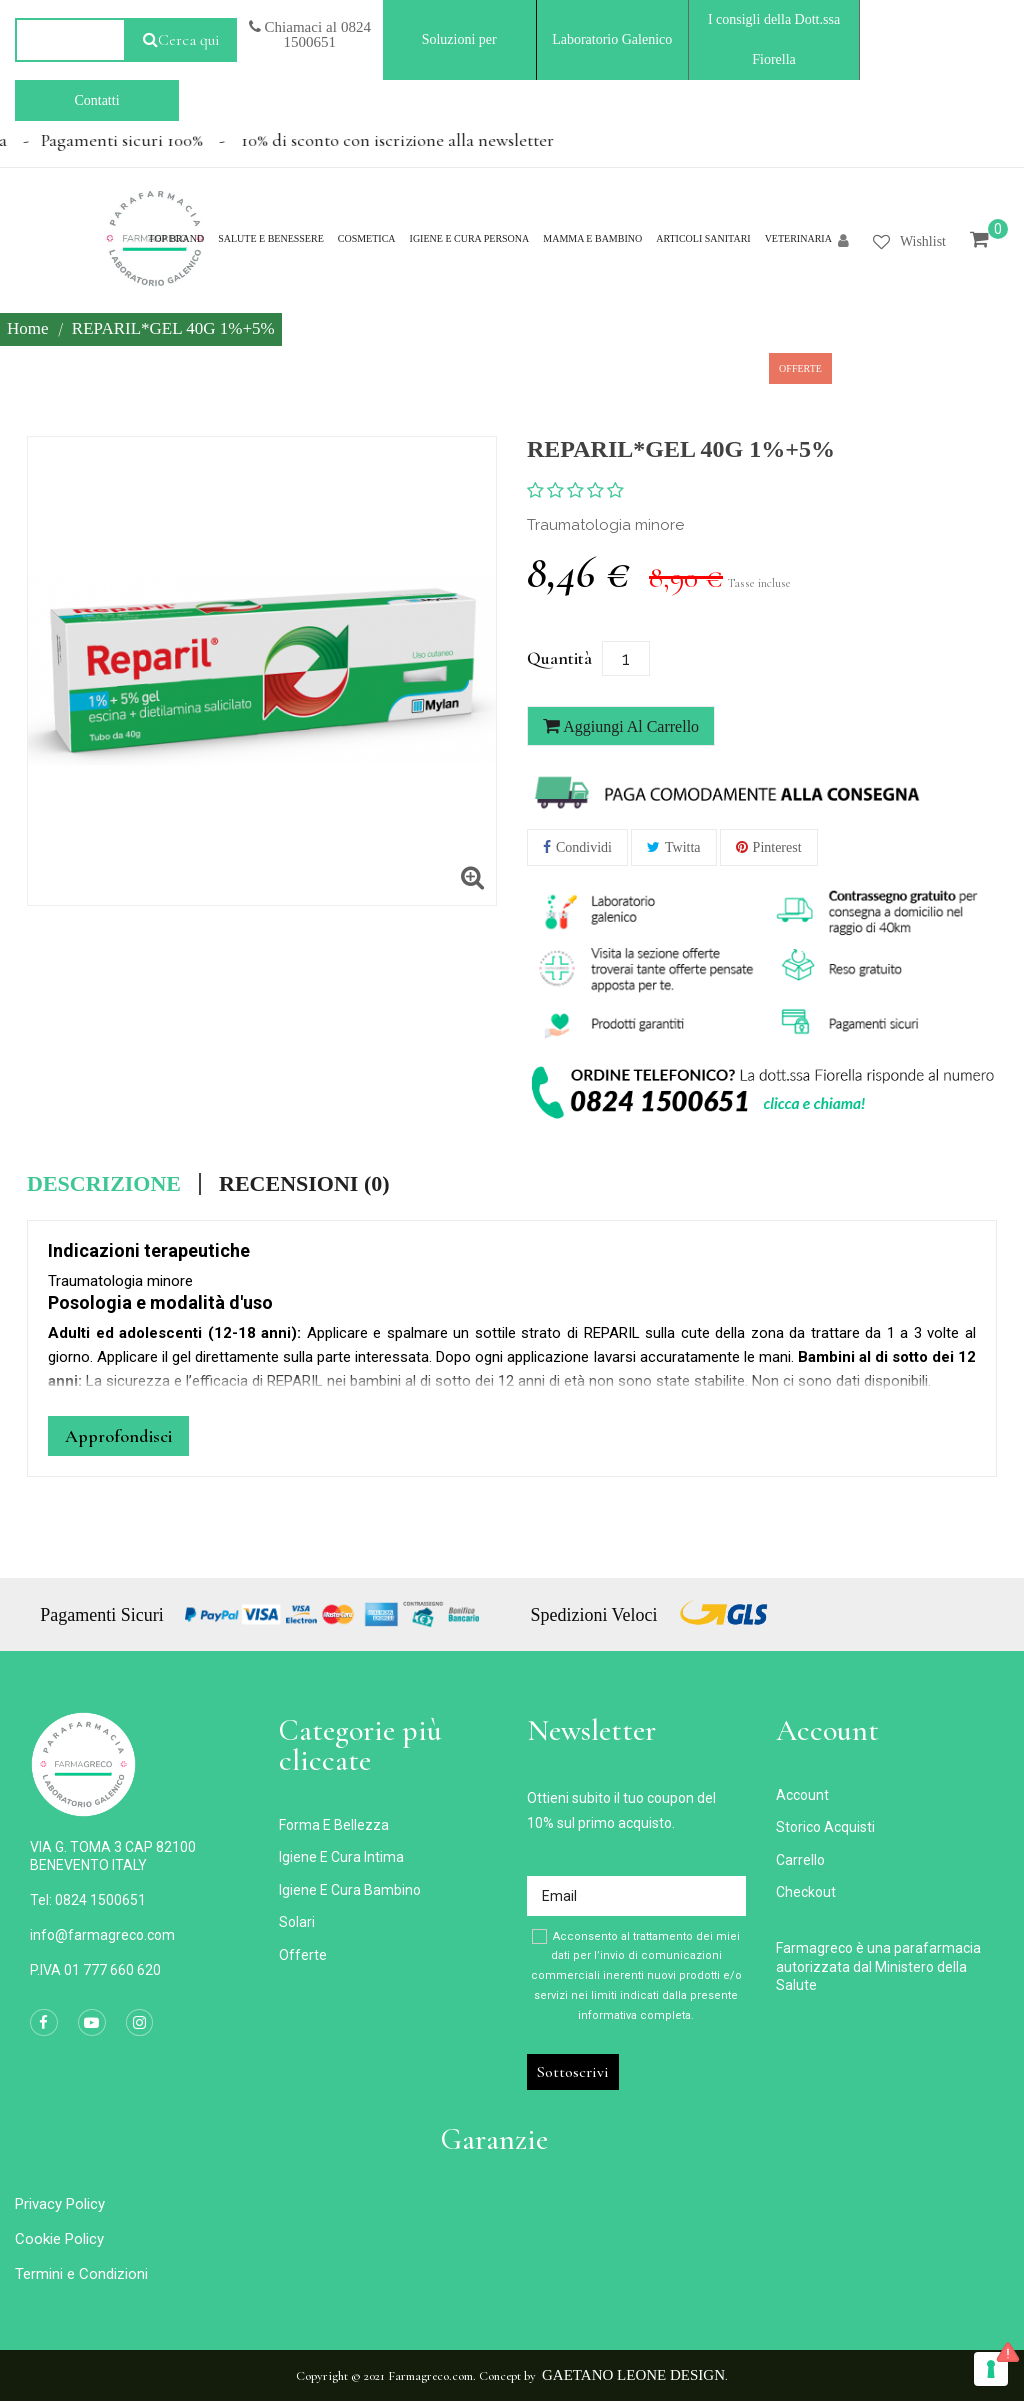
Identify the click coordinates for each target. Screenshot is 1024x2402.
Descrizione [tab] (104, 1184)
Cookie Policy (59, 2239)
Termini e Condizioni (81, 2274)
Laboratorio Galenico (612, 39)
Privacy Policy (60, 2204)
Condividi (584, 847)
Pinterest (777, 847)
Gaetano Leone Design (633, 2375)
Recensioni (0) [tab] (304, 1184)
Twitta (683, 847)
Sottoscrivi (573, 2072)
